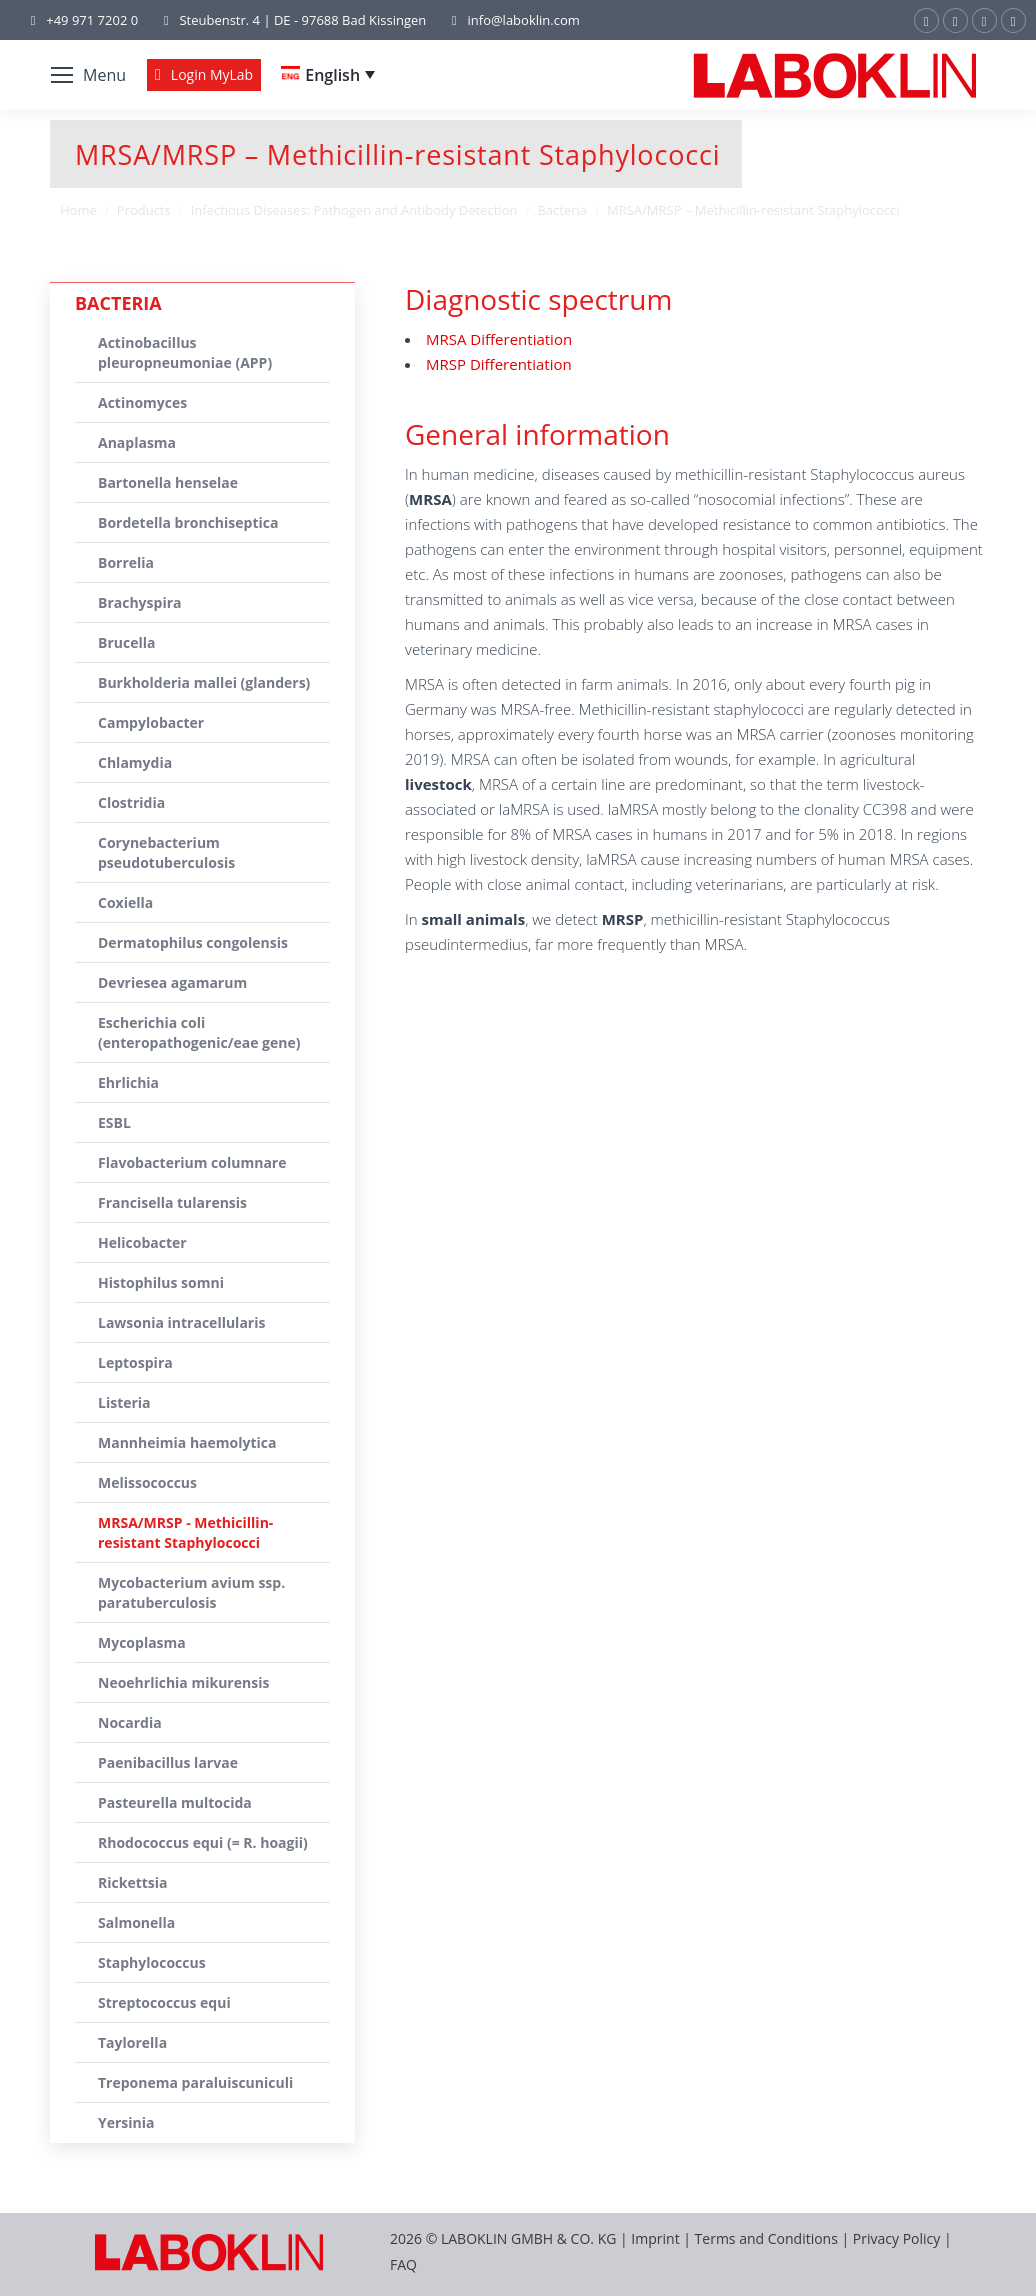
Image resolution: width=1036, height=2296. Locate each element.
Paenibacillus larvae (168, 1762)
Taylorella (132, 2042)
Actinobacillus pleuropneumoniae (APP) (185, 352)
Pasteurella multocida (175, 1802)
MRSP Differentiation (499, 364)
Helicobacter (142, 1242)
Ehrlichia (128, 1082)
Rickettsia (133, 1882)
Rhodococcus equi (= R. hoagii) (203, 1842)
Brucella (126, 642)
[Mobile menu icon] (88, 75)
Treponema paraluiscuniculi (195, 2082)
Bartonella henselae (168, 482)
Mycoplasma (142, 1642)
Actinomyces (142, 402)
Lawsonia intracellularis (181, 1322)
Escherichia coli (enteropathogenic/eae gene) (199, 1032)
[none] (328, 75)
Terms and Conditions (768, 2238)
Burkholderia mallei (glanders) (204, 682)
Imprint (655, 2238)
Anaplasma (137, 442)
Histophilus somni (161, 1282)
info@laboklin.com (513, 20)
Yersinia (126, 2122)
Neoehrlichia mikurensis (183, 1682)
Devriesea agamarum (172, 982)
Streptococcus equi (164, 2002)
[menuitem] (328, 75)
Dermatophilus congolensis (193, 942)
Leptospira (135, 1362)
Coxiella (125, 902)
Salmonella (136, 1922)
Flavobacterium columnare (192, 1162)
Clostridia (131, 802)
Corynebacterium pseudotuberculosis (166, 852)
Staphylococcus (152, 1962)
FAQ (403, 2264)
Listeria (124, 1402)
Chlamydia (135, 762)
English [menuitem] (332, 75)
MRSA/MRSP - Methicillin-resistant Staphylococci (185, 1532)
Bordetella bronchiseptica (188, 522)
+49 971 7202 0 (92, 20)
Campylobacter (151, 722)
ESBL (114, 1122)
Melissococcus (147, 1482)
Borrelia (126, 562)
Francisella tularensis (172, 1202)
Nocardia (130, 1722)
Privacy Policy (896, 2238)
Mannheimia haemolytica (187, 1442)
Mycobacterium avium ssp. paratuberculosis (191, 1592)
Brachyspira (140, 602)
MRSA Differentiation (499, 339)
